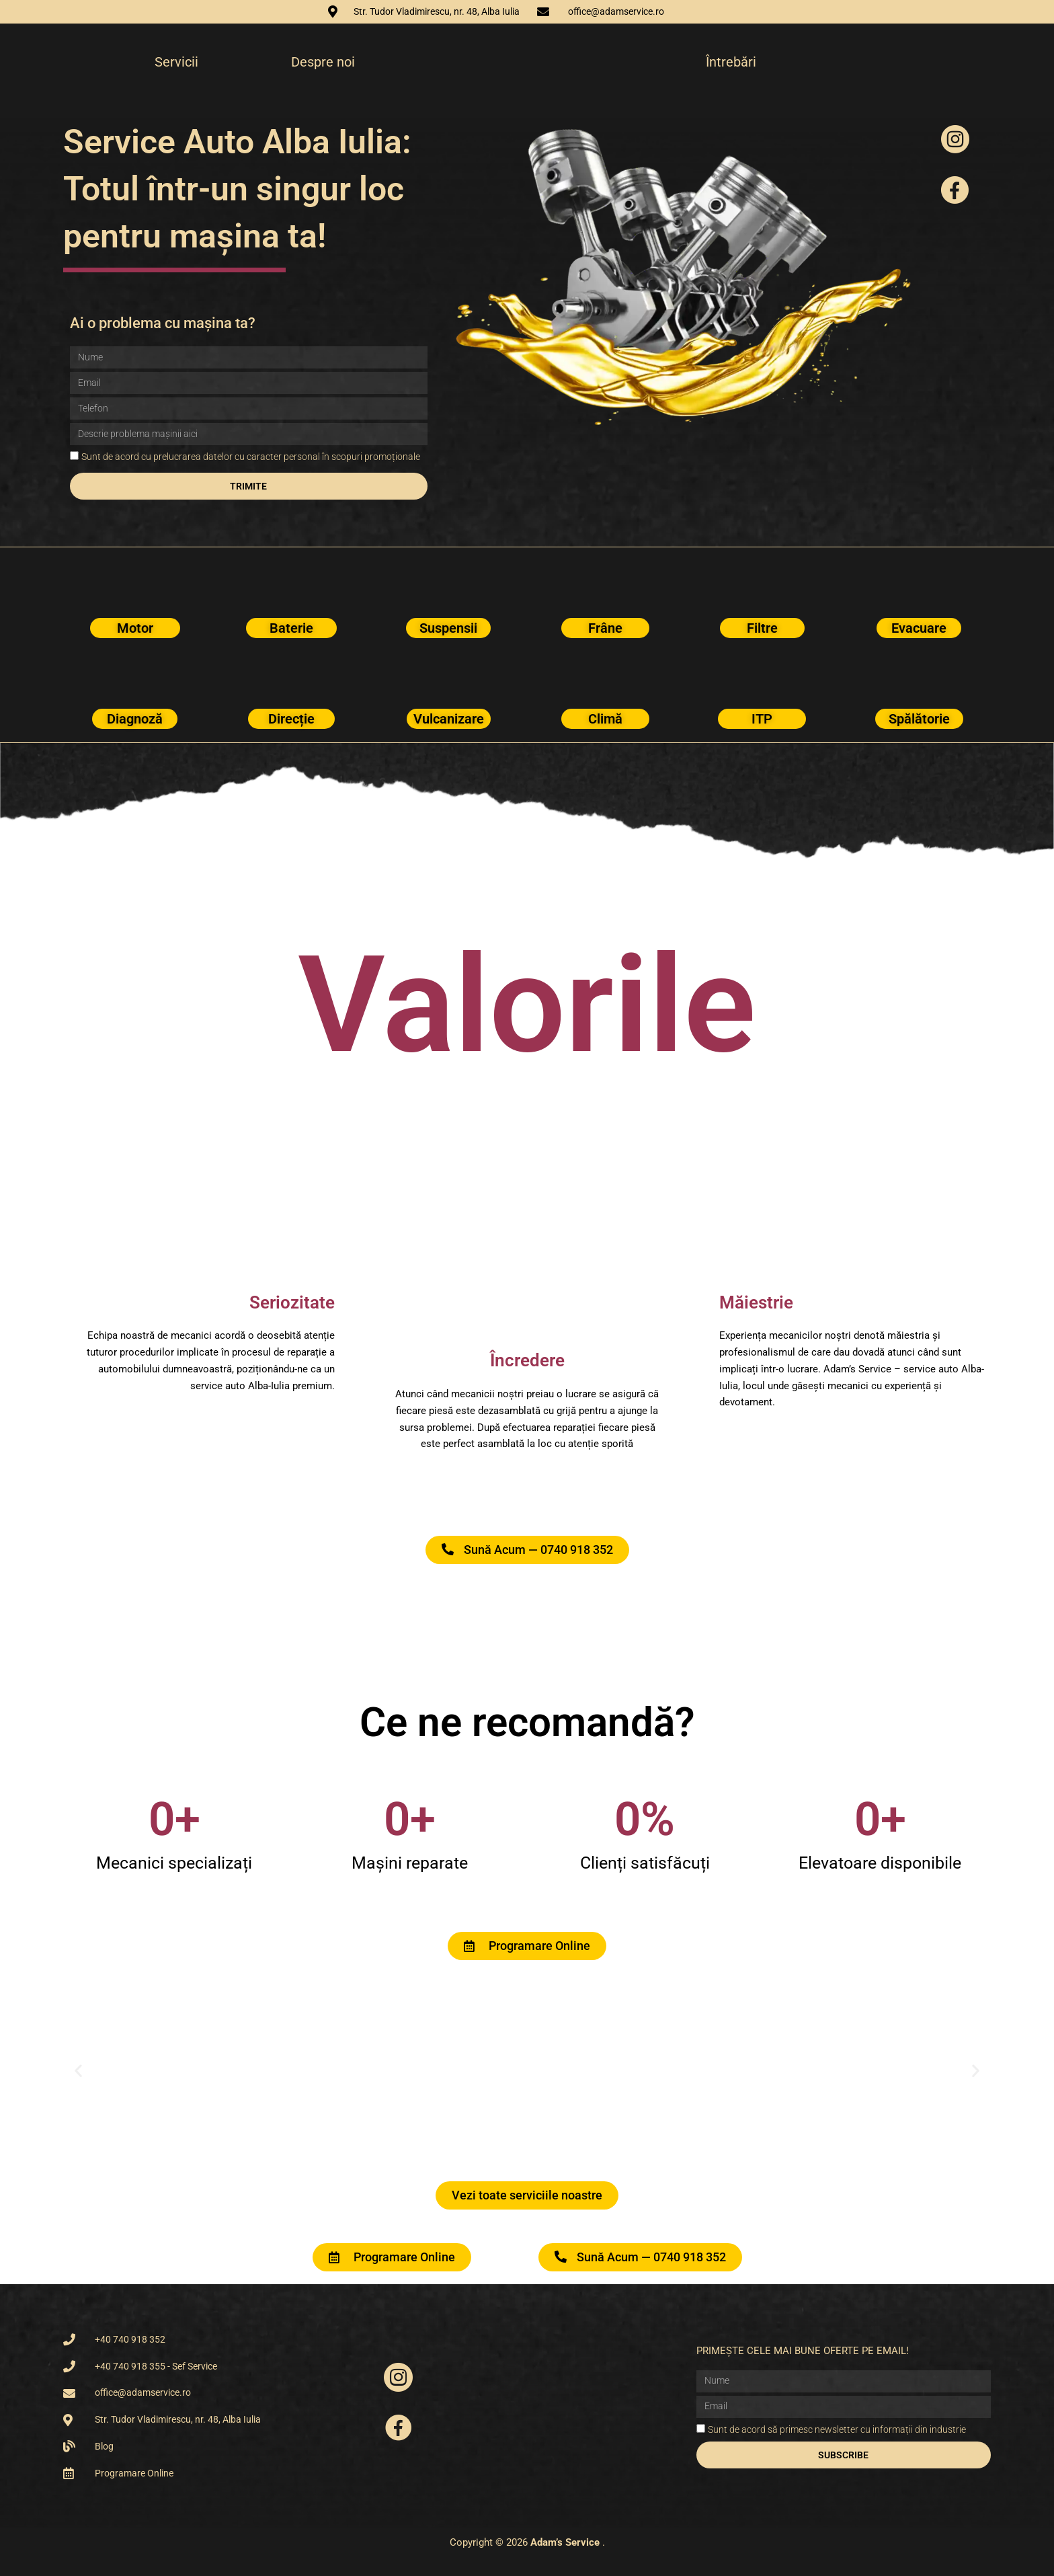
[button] (78, 2070)
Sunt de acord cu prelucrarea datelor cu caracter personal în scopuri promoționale (250, 456)
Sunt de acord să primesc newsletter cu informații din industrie (837, 2429)
